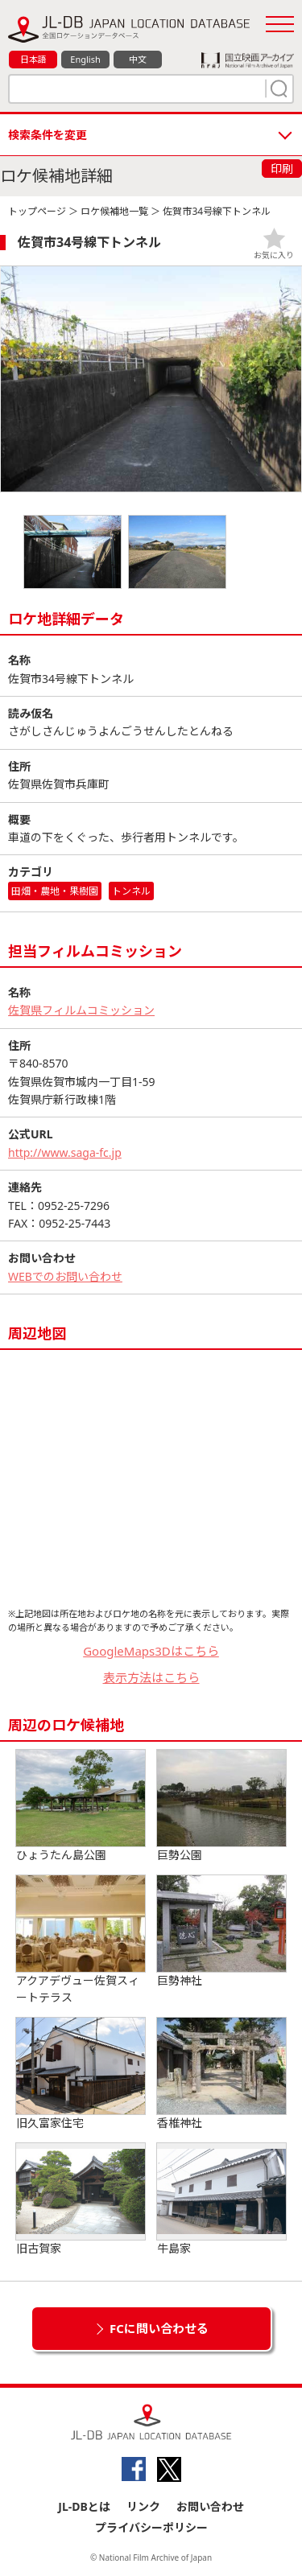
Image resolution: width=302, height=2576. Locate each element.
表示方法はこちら (151, 1677)
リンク (143, 2506)
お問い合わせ (210, 2506)
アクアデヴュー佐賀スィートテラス (80, 1940)
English (85, 59)
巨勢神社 (221, 1931)
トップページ (37, 211)
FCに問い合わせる (159, 2328)
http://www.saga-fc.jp (65, 1152)
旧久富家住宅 (80, 2074)
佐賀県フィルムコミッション (81, 1010)
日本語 (33, 59)
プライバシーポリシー (151, 2527)
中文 (138, 59)
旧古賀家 (80, 2199)
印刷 (282, 168)
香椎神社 (221, 2074)
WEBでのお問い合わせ (65, 1276)
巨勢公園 (221, 1806)
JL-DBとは (84, 2506)
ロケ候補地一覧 (114, 211)
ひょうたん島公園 (80, 1806)
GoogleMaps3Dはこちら (151, 1651)
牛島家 (221, 2199)
